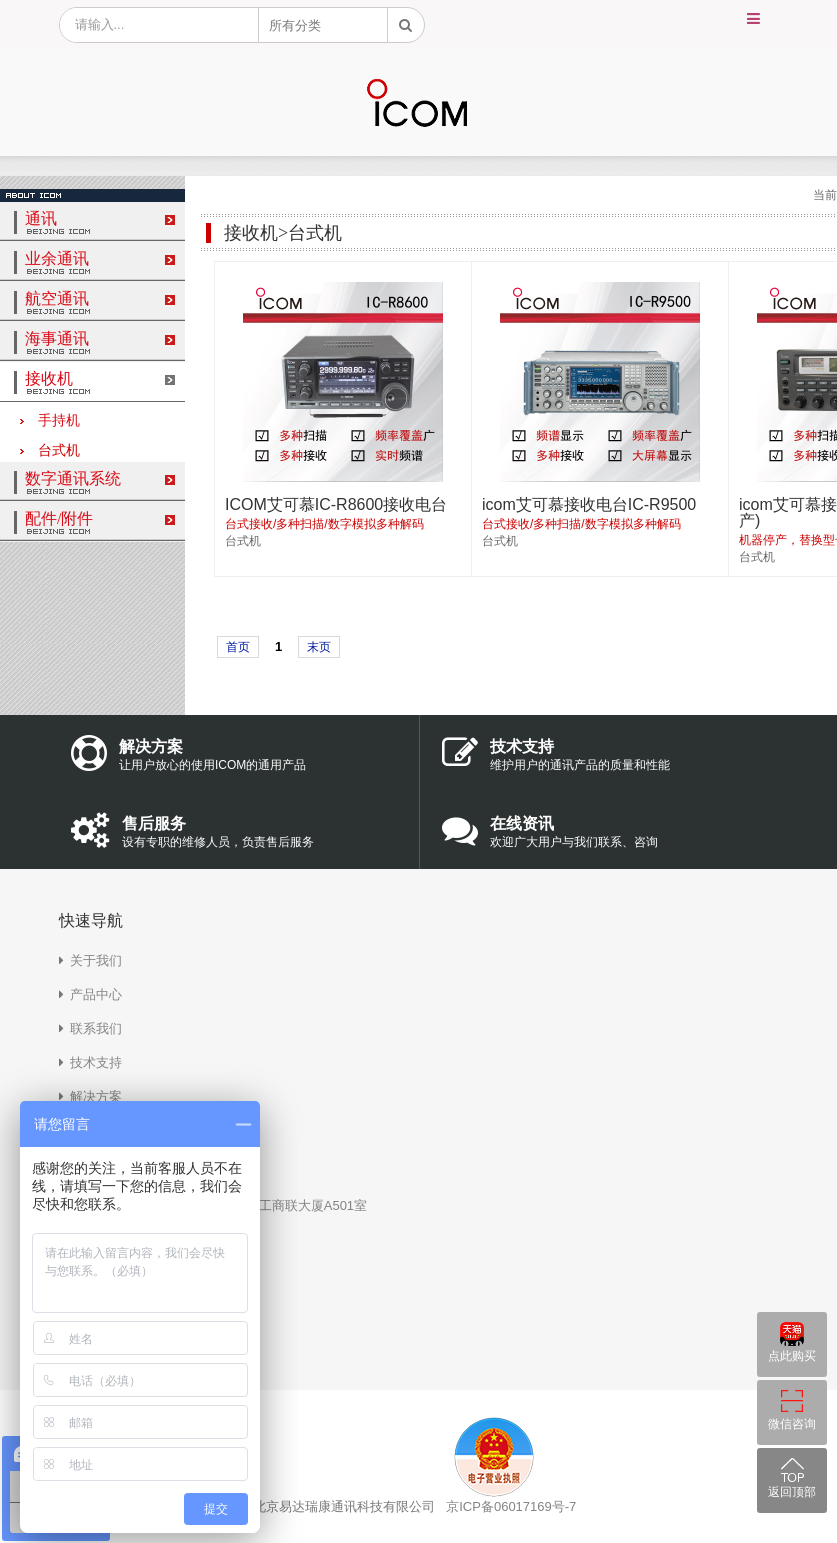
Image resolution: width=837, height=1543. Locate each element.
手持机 (50, 420)
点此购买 (792, 1356)
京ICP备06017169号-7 (511, 1506)
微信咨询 (792, 1424)
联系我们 (96, 1028)
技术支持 (96, 1062)
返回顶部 (792, 1492)
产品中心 (96, 994)
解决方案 (96, 1096)
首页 (238, 647)
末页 (319, 647)
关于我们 (96, 960)
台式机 (50, 450)
